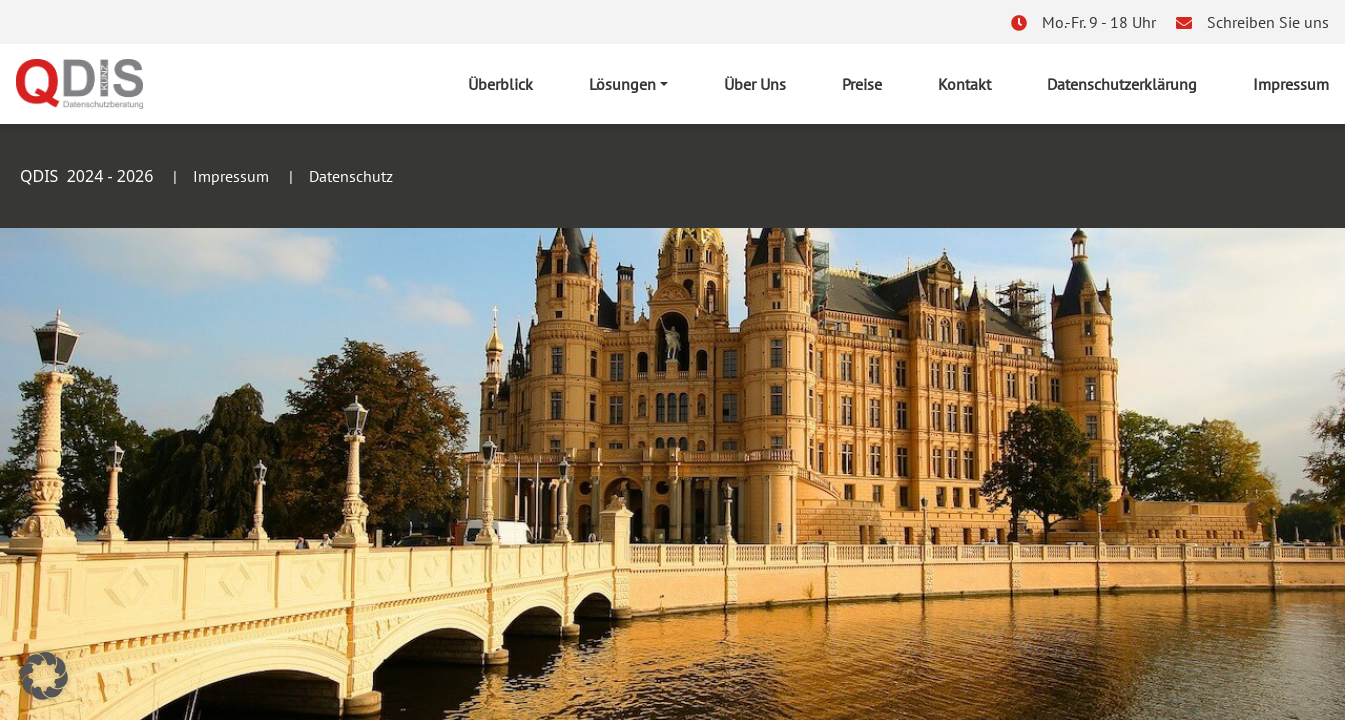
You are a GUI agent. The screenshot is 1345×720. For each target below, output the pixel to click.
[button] (44, 676)
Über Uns (755, 84)
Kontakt (964, 84)
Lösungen (622, 84)
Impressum (1291, 84)
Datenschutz (351, 176)
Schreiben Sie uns (1268, 22)
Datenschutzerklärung (1122, 84)
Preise (862, 84)
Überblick (500, 84)
